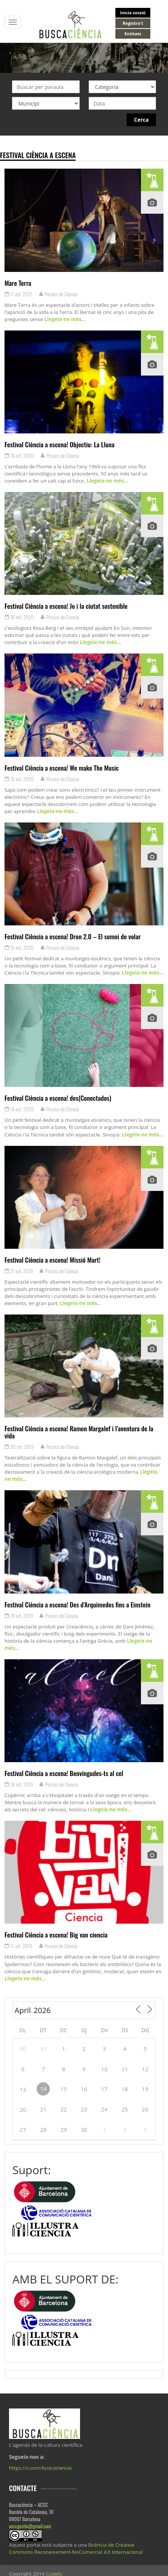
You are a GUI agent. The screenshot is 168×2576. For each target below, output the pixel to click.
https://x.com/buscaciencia (40, 2467)
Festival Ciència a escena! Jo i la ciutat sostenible (66, 606)
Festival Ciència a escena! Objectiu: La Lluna (59, 444)
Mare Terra (18, 283)
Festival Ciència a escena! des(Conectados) (58, 1098)
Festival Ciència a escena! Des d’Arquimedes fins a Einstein (77, 1604)
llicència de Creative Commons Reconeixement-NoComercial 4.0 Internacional (76, 2548)
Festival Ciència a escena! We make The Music (62, 768)
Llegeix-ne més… (64, 319)
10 (104, 2069)
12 (145, 2069)
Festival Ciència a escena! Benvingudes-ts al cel (64, 1773)
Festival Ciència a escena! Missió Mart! (52, 1260)
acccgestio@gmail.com (30, 2526)
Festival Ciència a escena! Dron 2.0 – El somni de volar (73, 936)
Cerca (141, 119)
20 (23, 2109)
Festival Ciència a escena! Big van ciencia (56, 1934)
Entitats (132, 33)
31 (43, 2048)
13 (23, 2089)
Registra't (133, 23)
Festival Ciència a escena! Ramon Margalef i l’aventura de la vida (79, 1431)
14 (43, 2088)
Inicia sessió (133, 12)
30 (23, 2048)
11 (124, 2069)
